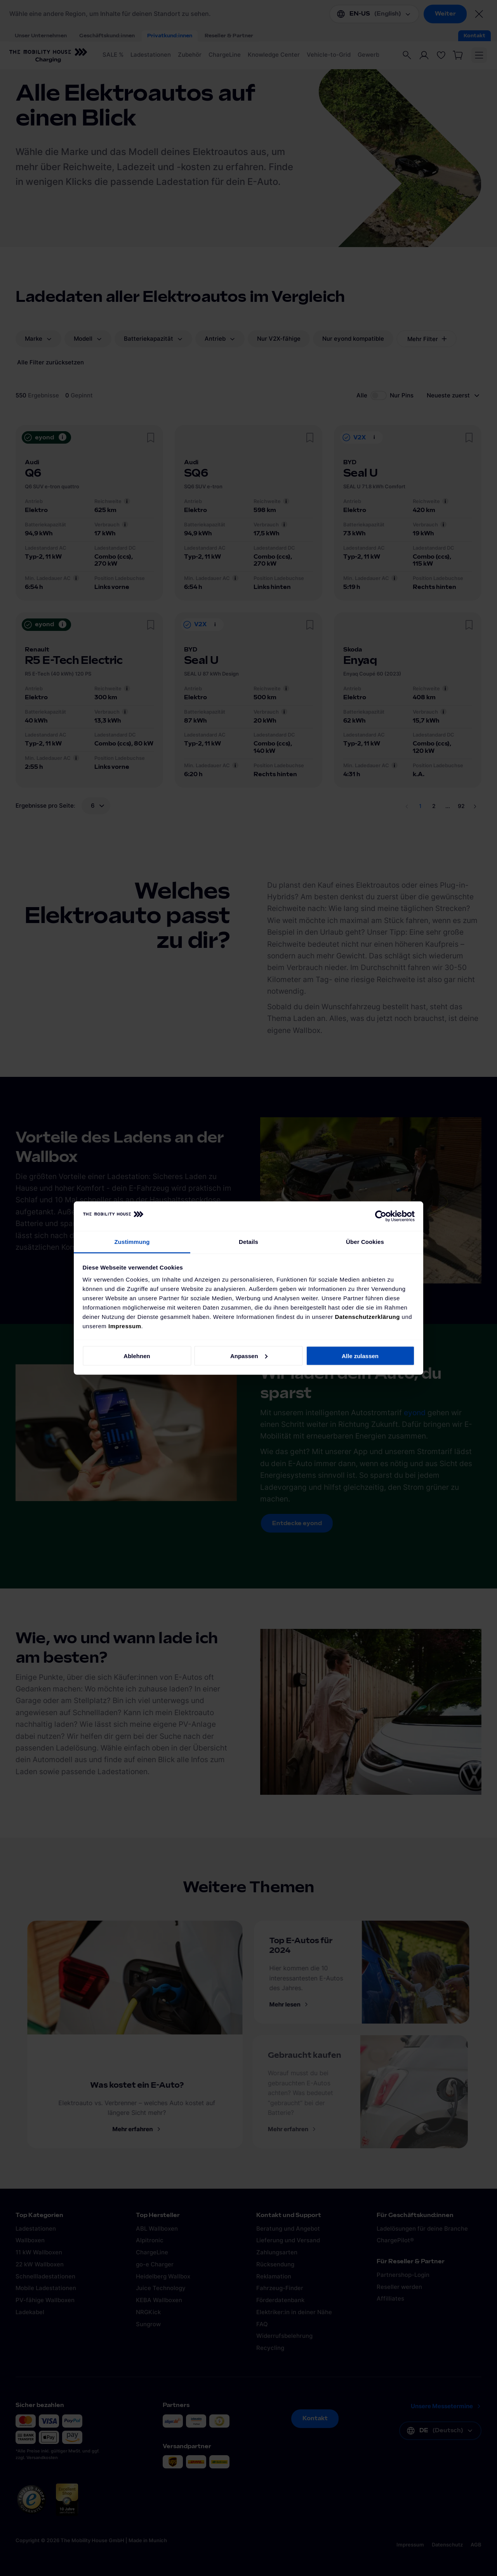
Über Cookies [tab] (365, 1241)
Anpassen (249, 1355)
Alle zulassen (360, 1355)
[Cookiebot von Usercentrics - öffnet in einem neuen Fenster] (381, 1216)
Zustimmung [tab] (132, 1241)
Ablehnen (136, 1355)
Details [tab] (248, 1241)
